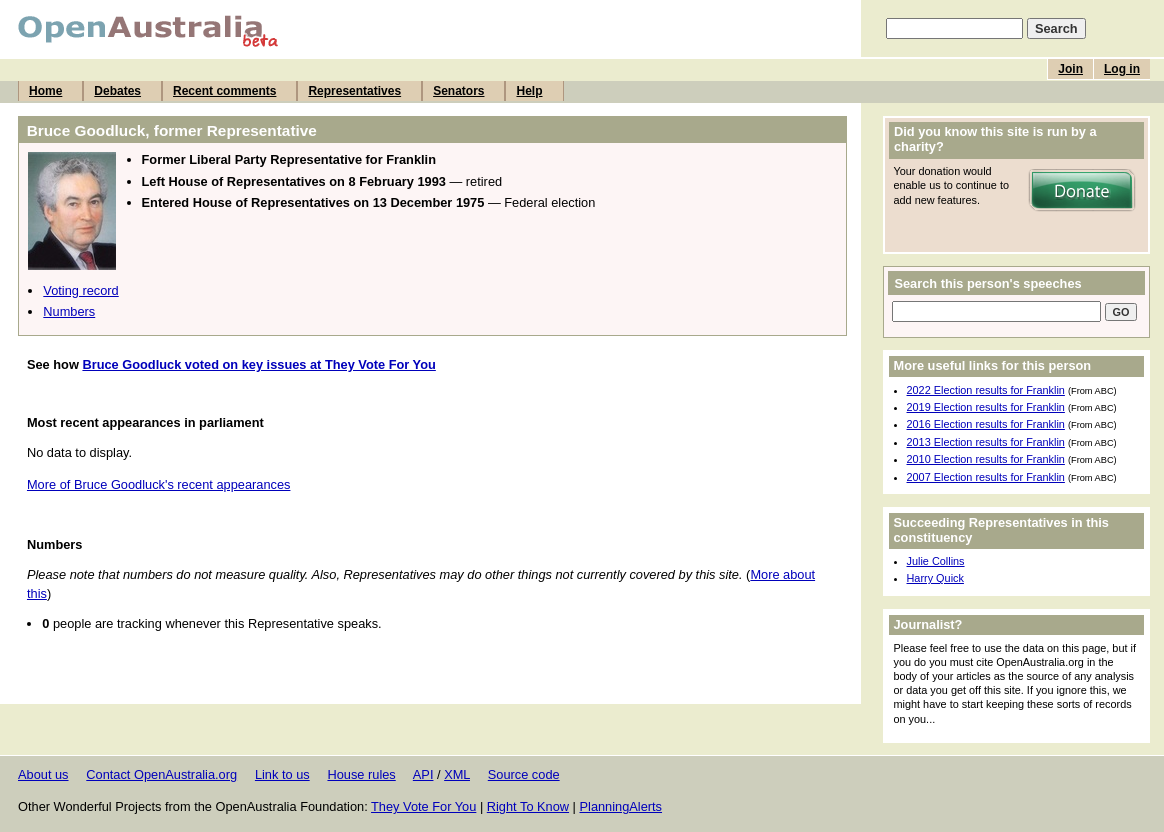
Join (1070, 69)
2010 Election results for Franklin (986, 459)
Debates (117, 91)
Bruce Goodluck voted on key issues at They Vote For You (258, 364)
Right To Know (528, 806)
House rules (361, 774)
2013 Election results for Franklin (986, 442)
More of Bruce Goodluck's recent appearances (159, 484)
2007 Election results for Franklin (986, 477)
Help (529, 91)
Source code (524, 774)
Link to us (282, 774)
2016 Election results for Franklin (986, 424)
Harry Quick (935, 578)
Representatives (354, 91)
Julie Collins (936, 561)
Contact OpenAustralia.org (161, 774)
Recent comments (224, 91)
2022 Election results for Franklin (986, 390)
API (423, 774)
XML (457, 774)
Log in (1122, 69)
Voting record (80, 290)
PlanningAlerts (621, 806)
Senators (458, 91)
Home (45, 91)
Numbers (69, 311)
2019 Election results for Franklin (986, 407)
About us (43, 774)
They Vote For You (423, 806)
